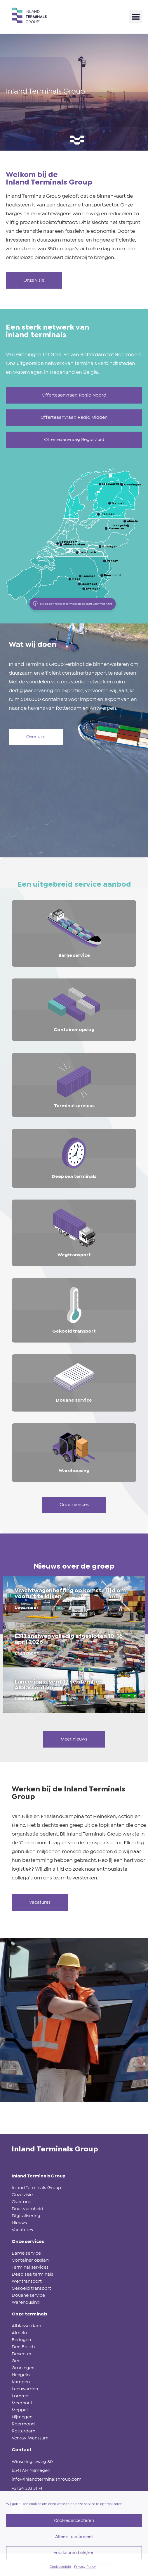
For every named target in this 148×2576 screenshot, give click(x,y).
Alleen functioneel (74, 2537)
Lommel (20, 2396)
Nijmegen (22, 2417)
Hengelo (21, 2375)
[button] (135, 16)
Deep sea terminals (32, 2274)
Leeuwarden (25, 2389)
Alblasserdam (26, 2326)
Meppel (20, 2410)
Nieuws (19, 2223)
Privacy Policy (85, 2566)
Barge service (26, 2253)
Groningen (23, 2368)
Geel (17, 2361)
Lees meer (27, 1608)
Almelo (19, 2333)
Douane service (28, 2295)
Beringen (21, 2340)
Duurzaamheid (27, 2209)
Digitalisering (26, 2216)
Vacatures (22, 2230)
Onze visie (22, 2195)
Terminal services (30, 2267)
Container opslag (30, 2260)
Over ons (21, 2202)
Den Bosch (23, 2347)
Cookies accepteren (74, 2520)
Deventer (22, 2354)
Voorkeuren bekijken (74, 2553)
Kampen (21, 2382)
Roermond (23, 2424)
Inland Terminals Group (36, 2188)
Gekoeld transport (31, 2288)
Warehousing (26, 2302)
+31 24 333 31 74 (27, 2488)
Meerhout (22, 2403)
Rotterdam (23, 2431)
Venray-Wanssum (30, 2438)
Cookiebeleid (60, 2566)
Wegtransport (27, 2281)
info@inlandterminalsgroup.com (46, 2479)
